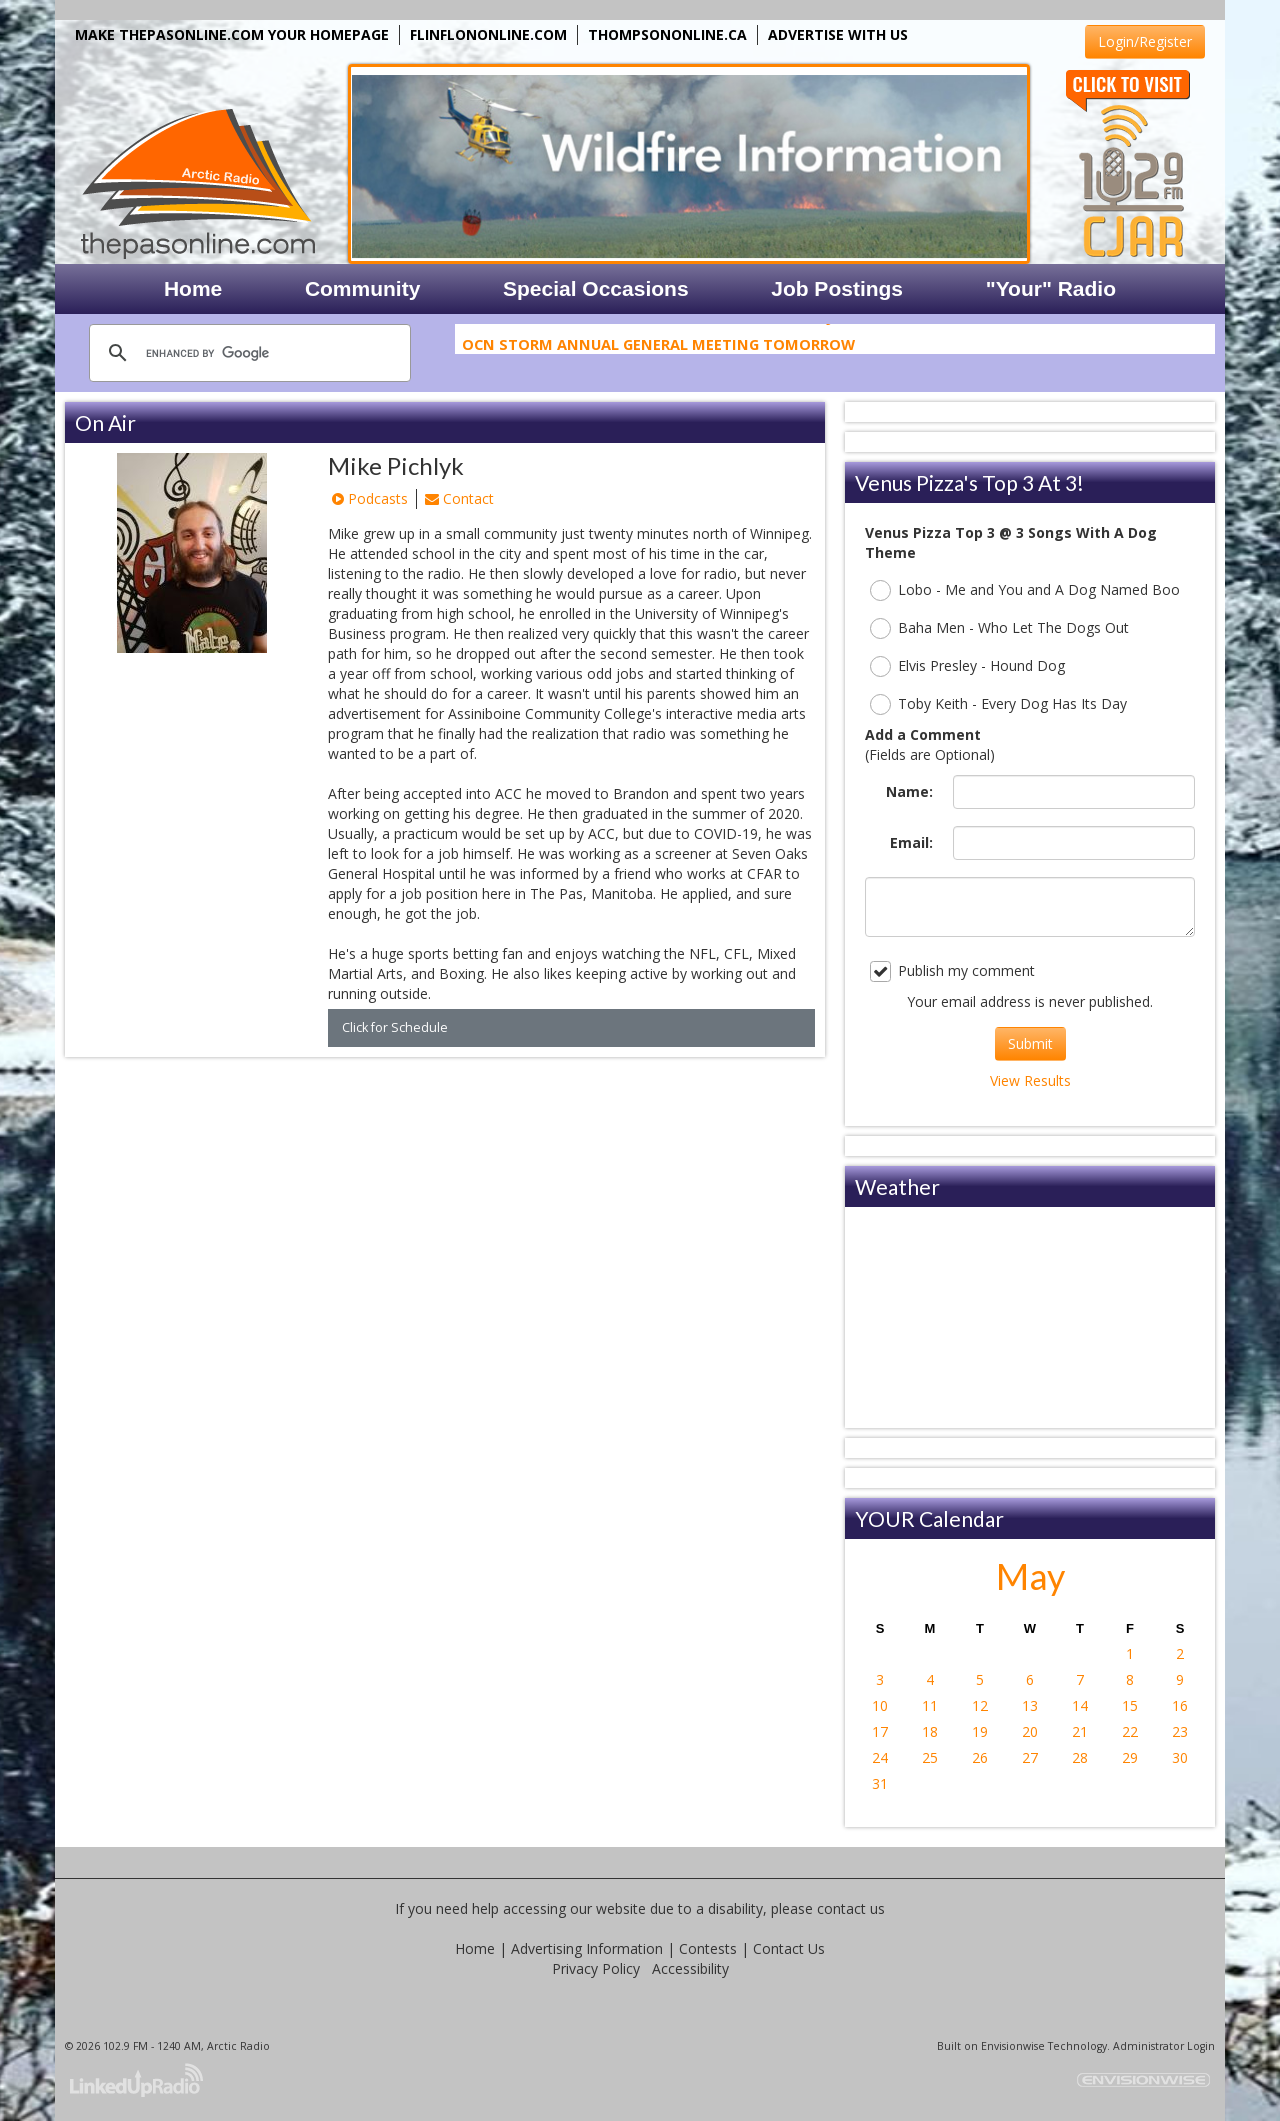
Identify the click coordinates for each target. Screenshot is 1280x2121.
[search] (247, 353)
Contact (459, 498)
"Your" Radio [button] (1051, 288)
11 (930, 1705)
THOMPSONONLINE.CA (667, 34)
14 (1080, 1705)
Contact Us (789, 1948)
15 (1130, 1705)
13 (1030, 1705)
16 (1180, 1705)
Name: (909, 791)
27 (1030, 1757)
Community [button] (363, 288)
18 (930, 1731)
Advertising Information (587, 1948)
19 (980, 1731)
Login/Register (1145, 41)
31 (880, 1783)
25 (930, 1757)
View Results (1030, 1080)
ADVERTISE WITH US (838, 34)
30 (1180, 1757)
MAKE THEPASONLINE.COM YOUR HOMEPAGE (232, 34)
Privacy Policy (596, 1968)
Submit (1030, 1043)
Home (475, 1948)
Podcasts (370, 498)
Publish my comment (952, 971)
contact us (851, 1908)
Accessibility (690, 1968)
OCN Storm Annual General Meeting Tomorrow (658, 347)
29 (1130, 1757)
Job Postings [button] (837, 288)
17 (880, 1731)
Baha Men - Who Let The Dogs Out (999, 628)
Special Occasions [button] (596, 288)
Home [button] (193, 288)
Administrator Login (1164, 2046)
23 (1180, 1731)
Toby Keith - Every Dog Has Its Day (998, 704)
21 (1080, 1731)
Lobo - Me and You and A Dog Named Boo (1025, 590)
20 (1030, 1731)
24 (880, 1757)
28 (1080, 1757)
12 (980, 1705)
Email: (911, 842)
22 (1130, 1731)
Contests (708, 1948)
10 (880, 1705)
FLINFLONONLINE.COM (488, 34)
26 (980, 1757)
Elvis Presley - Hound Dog (967, 666)
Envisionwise (1013, 2046)
